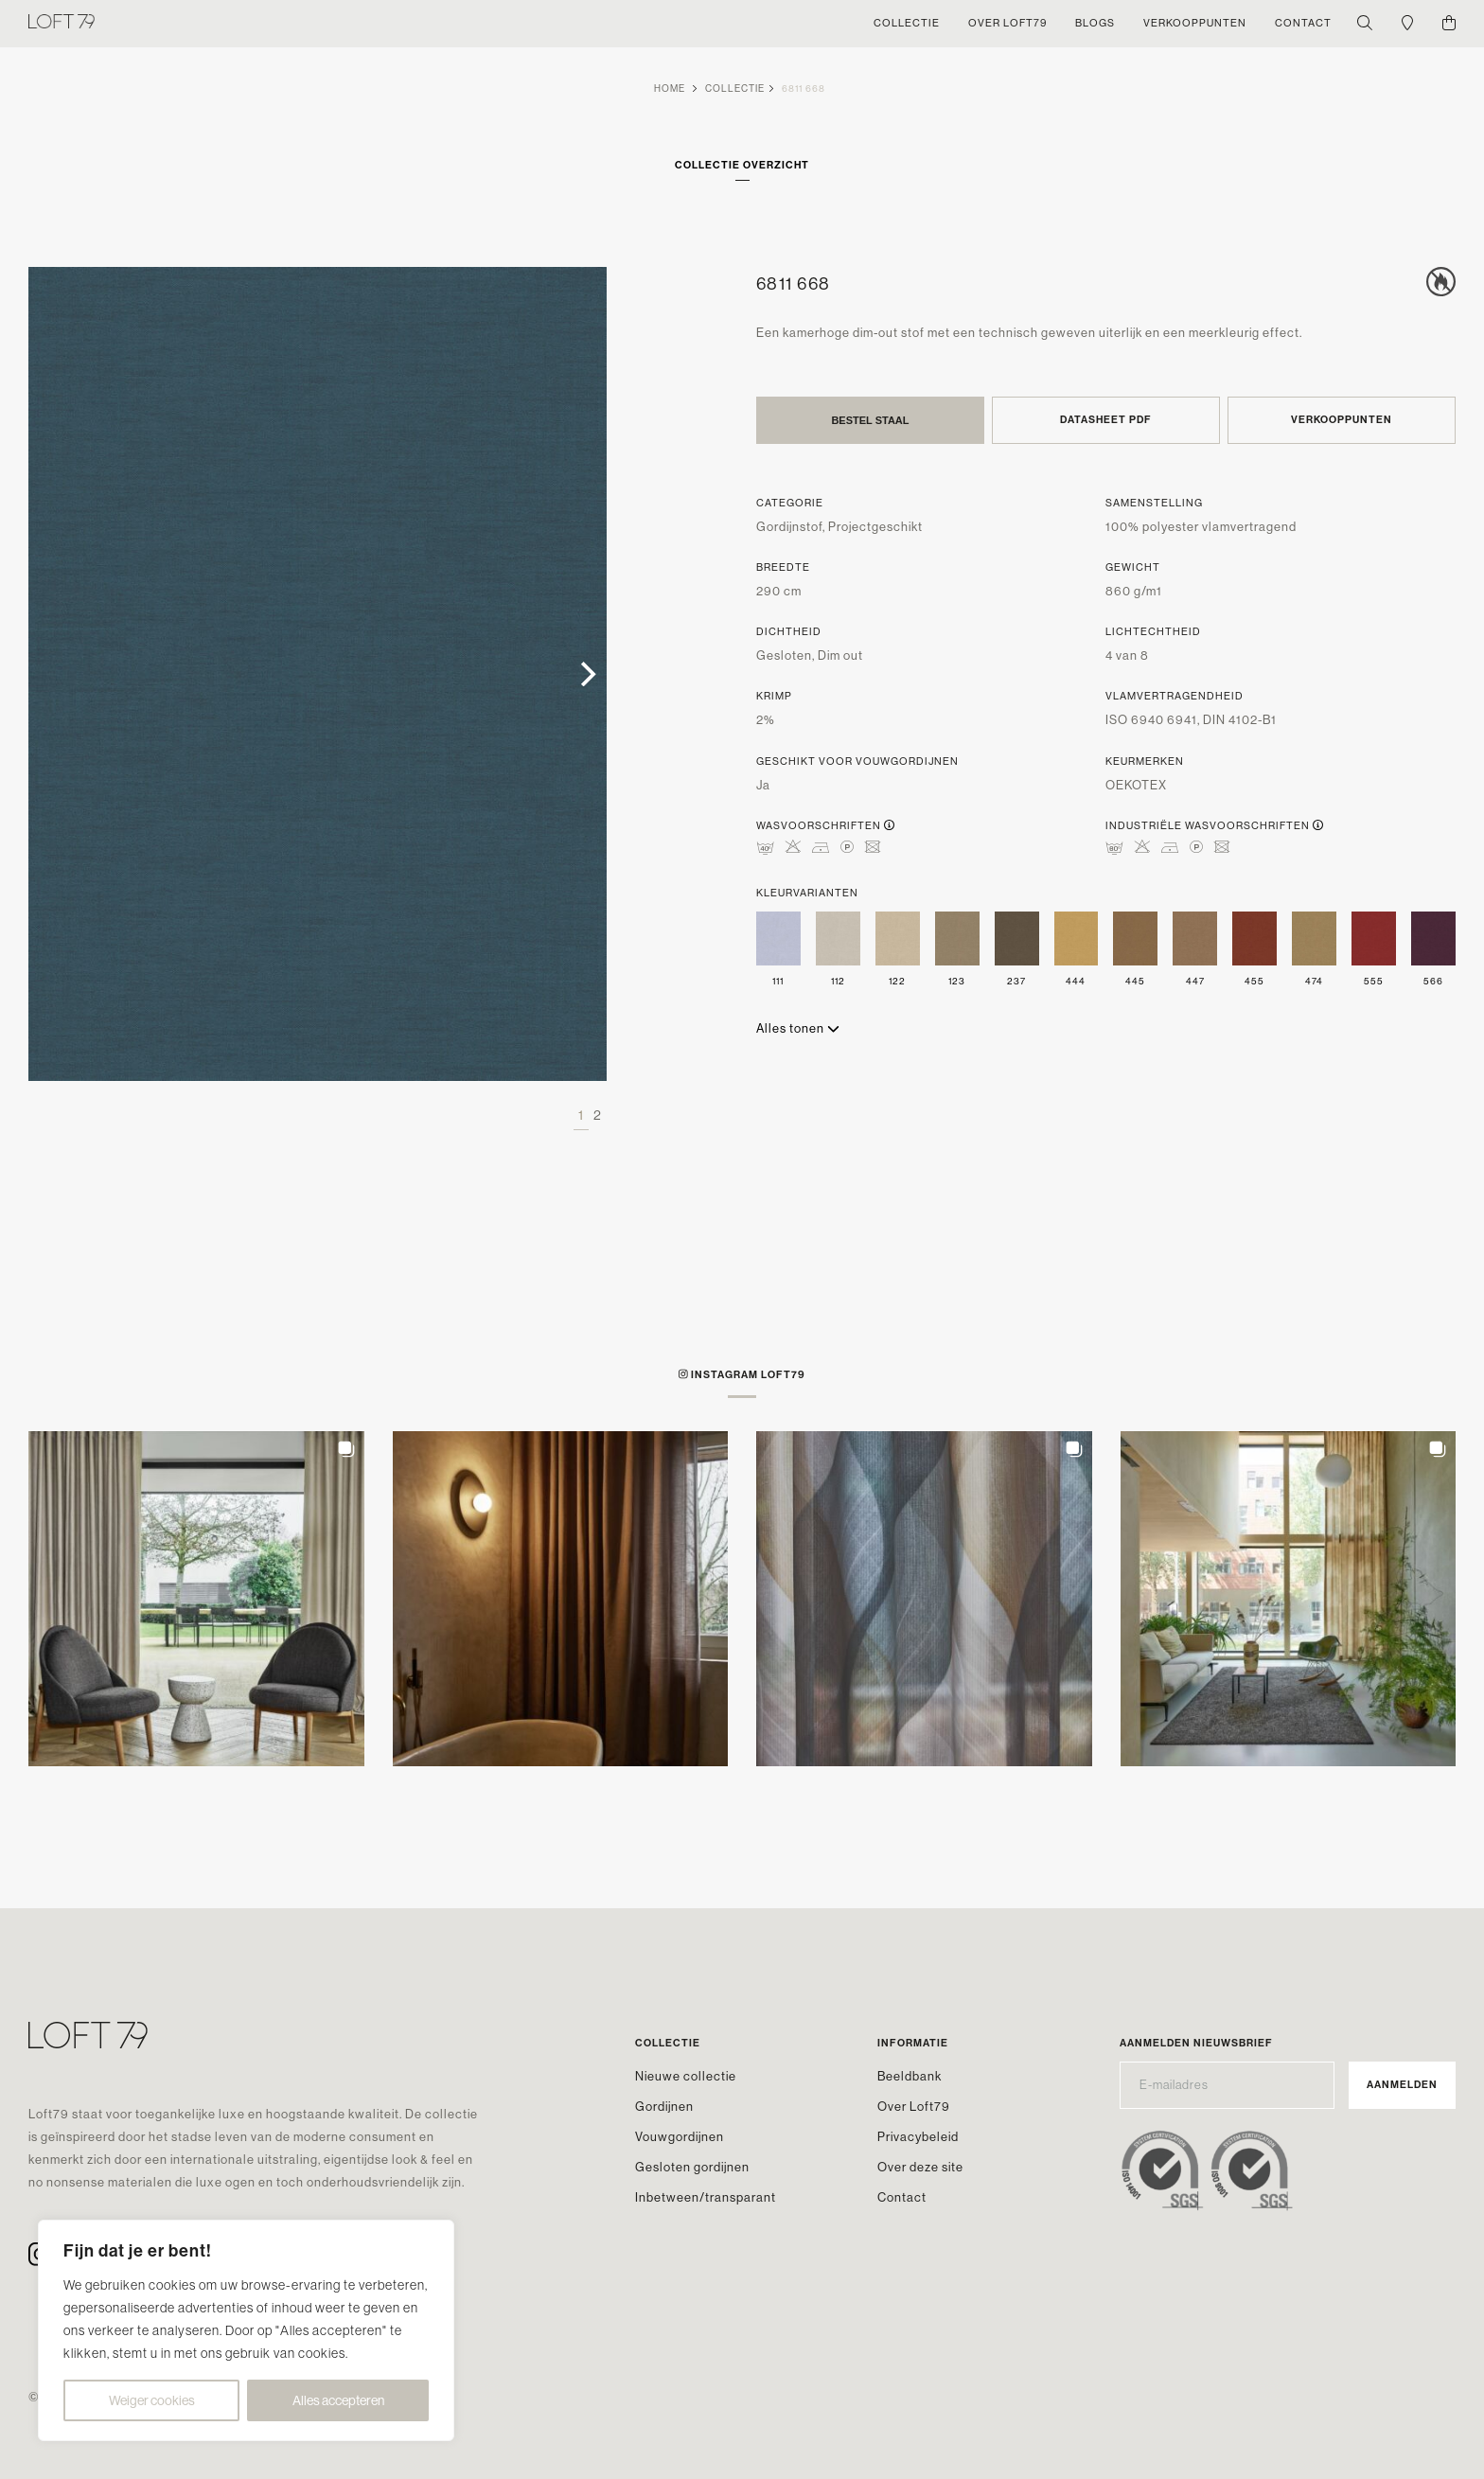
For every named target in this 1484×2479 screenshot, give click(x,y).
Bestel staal (870, 420)
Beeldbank (909, 2076)
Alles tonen (797, 1028)
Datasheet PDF (1106, 420)
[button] (196, 1599)
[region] (246, 2330)
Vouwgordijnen (679, 2137)
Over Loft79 (913, 2106)
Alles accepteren (338, 2400)
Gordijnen (664, 2106)
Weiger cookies (152, 2400)
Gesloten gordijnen (692, 2167)
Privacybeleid (918, 2137)
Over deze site (920, 2167)
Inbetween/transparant (705, 2197)
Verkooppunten (1341, 420)
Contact (902, 2197)
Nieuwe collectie (685, 2076)
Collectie (735, 88)
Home (669, 88)
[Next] (586, 674)
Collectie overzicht (742, 165)
